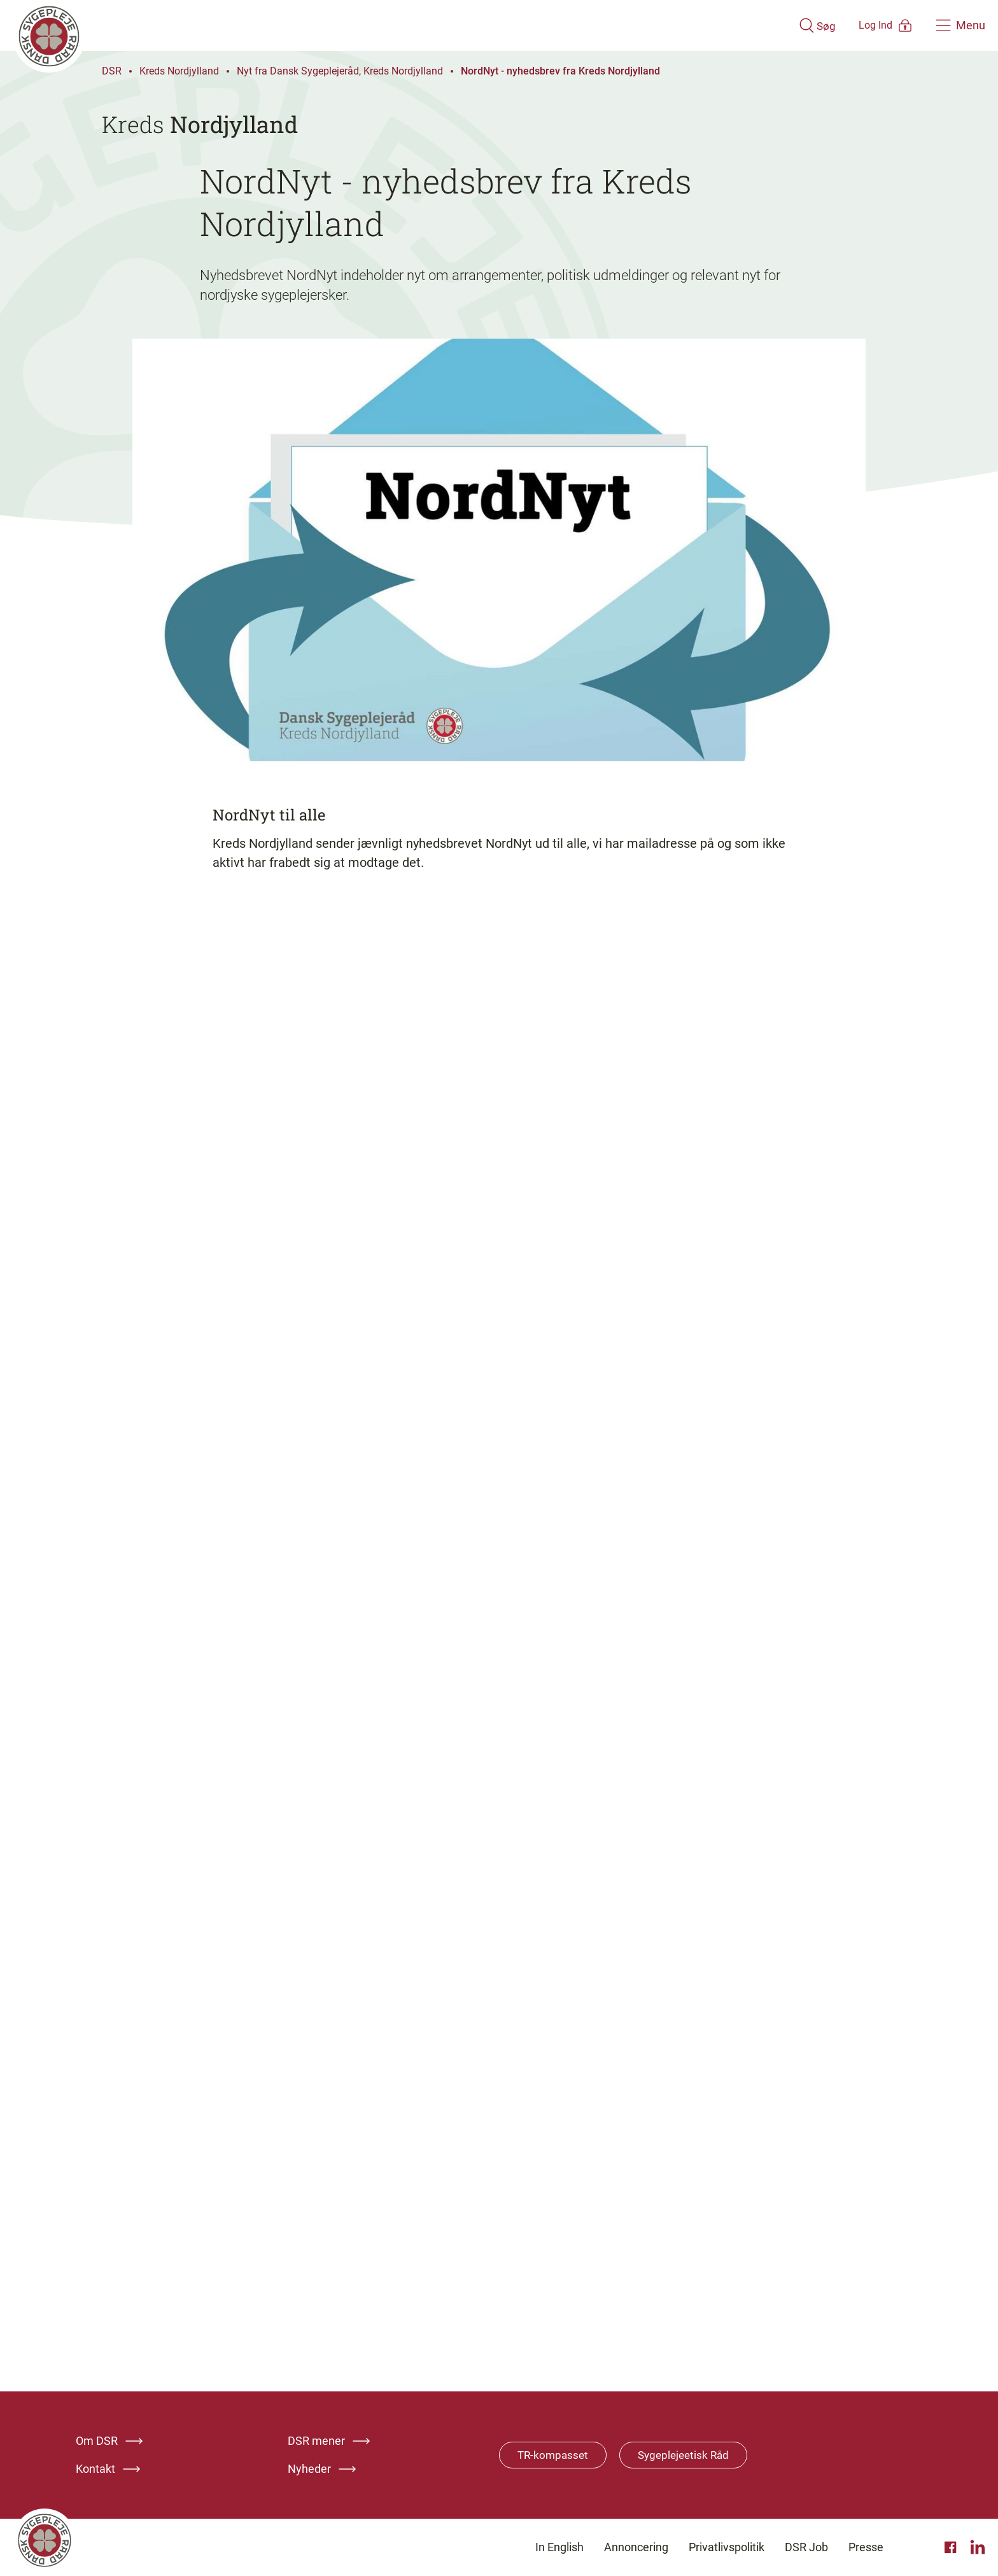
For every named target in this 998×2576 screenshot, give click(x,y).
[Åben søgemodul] (780, 25)
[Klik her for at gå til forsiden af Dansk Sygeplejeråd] (386, 25)
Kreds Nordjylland (179, 71)
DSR (112, 71)
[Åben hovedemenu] (960, 25)
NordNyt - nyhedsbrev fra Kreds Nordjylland (560, 71)
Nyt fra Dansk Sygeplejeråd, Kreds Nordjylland (340, 71)
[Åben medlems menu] (868, 25)
